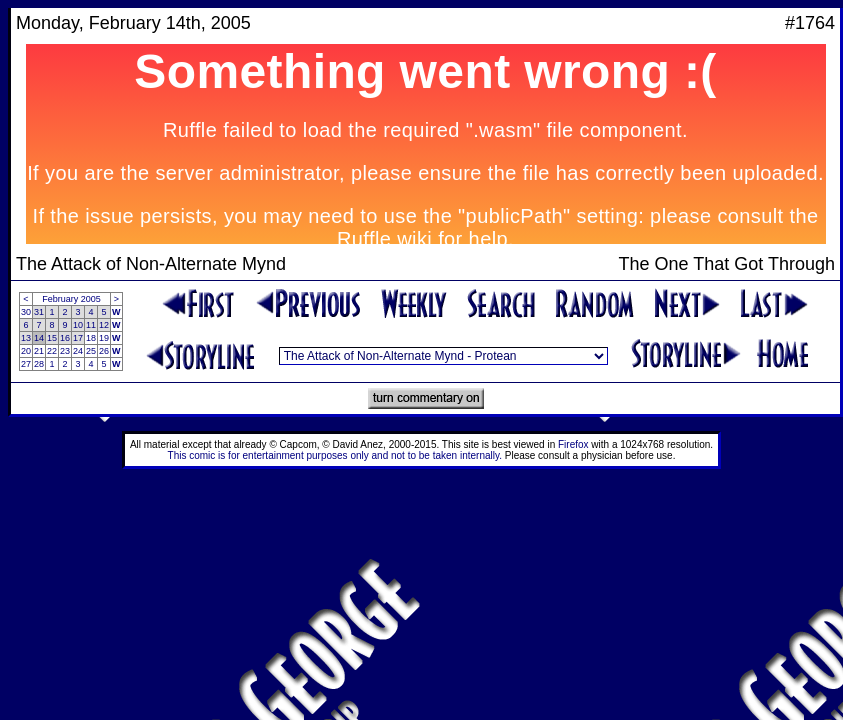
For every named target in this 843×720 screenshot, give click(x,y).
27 (26, 364)
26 (104, 351)
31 (39, 312)
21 (39, 351)
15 (52, 338)
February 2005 (71, 299)
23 (65, 351)
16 (65, 338)
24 (78, 351)
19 (104, 338)
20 (26, 351)
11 (91, 325)
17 (78, 338)
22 (52, 351)
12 (104, 325)
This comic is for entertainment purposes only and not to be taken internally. (335, 455)
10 (78, 325)
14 (39, 338)
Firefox (573, 444)
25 (91, 351)
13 (26, 338)
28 (39, 364)
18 (91, 338)
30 (26, 312)
